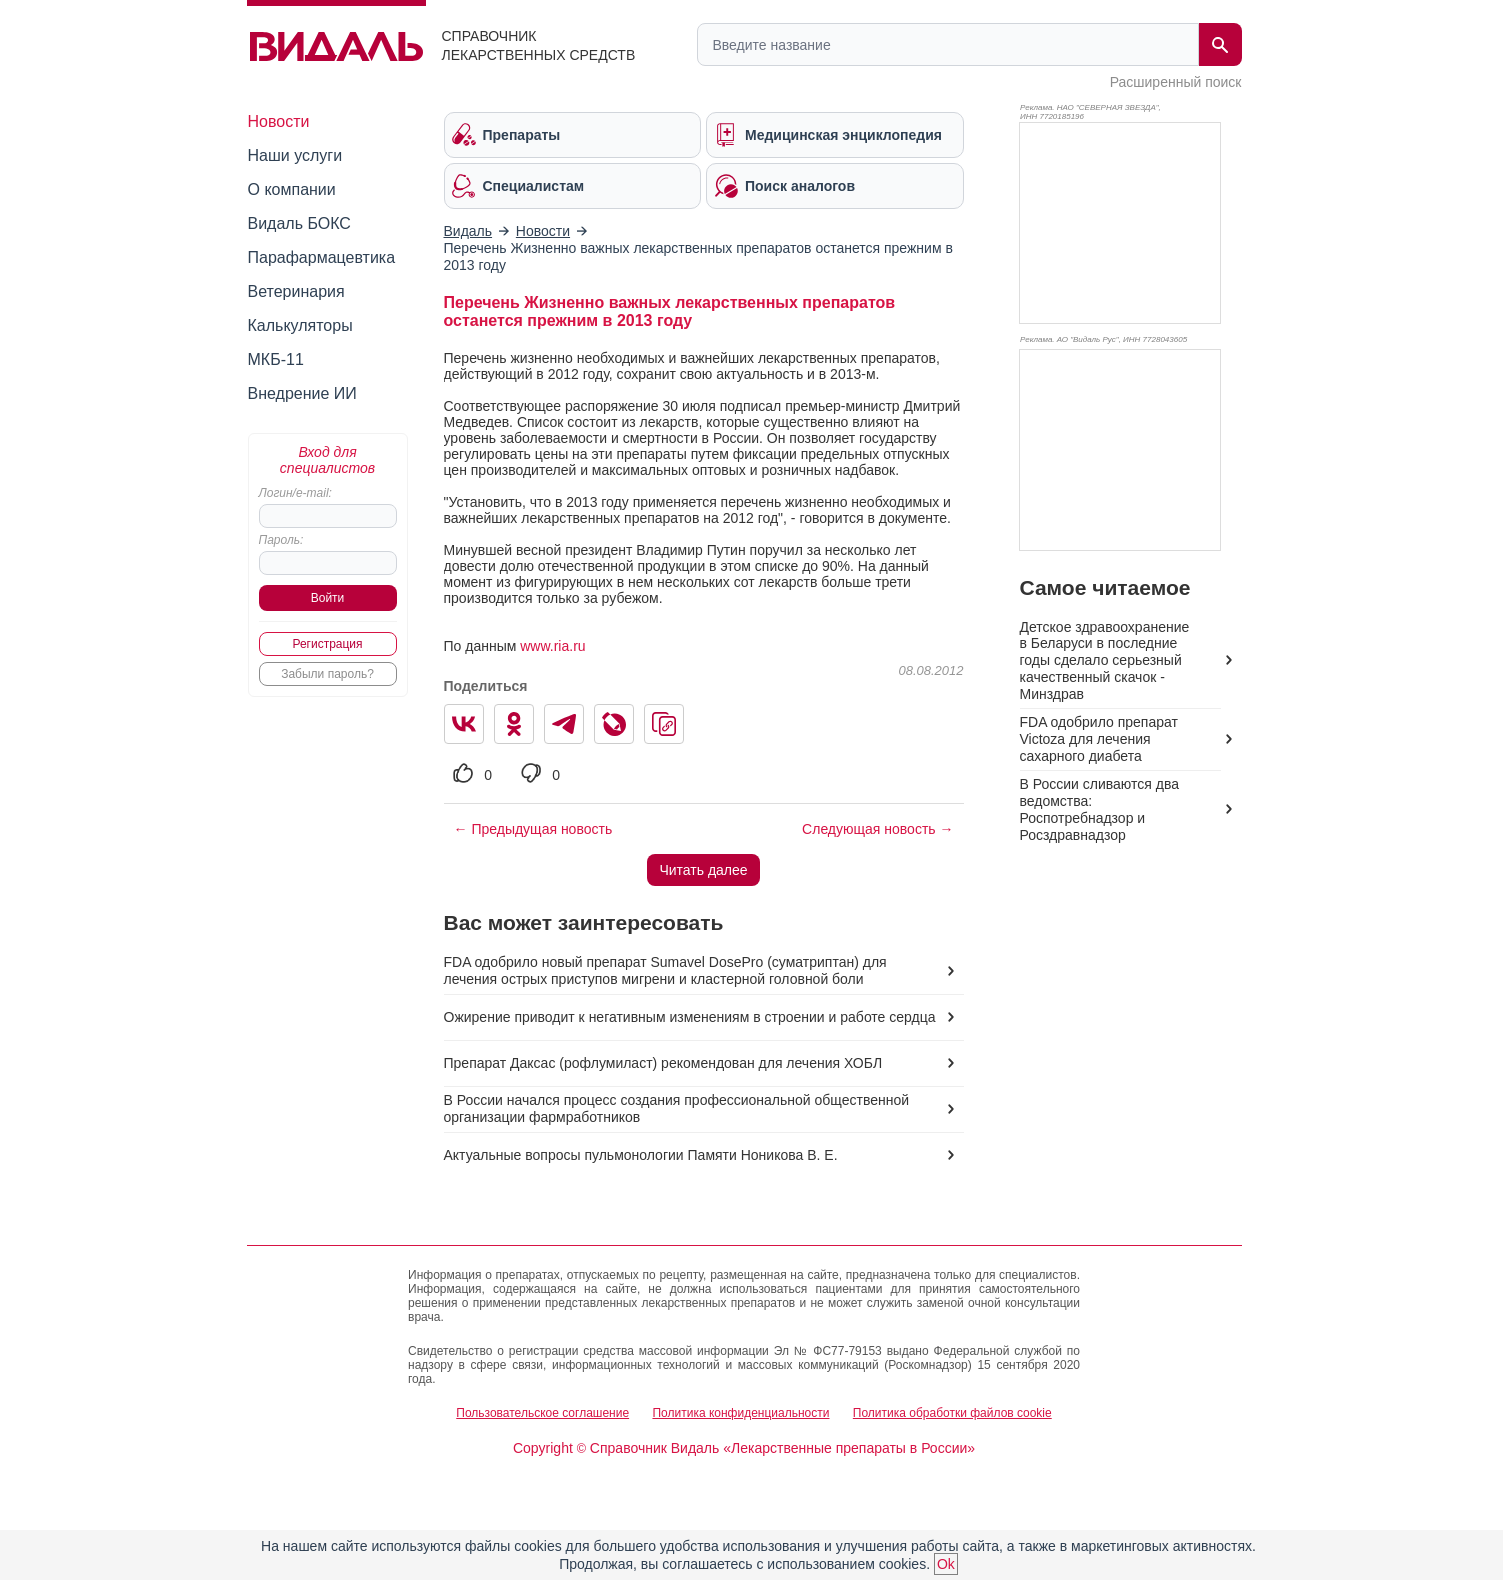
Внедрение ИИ (302, 393)
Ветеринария (296, 291)
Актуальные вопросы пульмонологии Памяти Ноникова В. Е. (641, 1155)
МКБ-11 (276, 359)
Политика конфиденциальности (740, 1413)
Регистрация (327, 644)
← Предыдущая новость (533, 829)
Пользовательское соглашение (542, 1413)
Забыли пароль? (327, 674)
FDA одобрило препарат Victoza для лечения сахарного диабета (1099, 739)
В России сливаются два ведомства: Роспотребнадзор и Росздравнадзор (1099, 809)
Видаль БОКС (299, 223)
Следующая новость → (877, 829)
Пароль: (281, 540)
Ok (946, 1564)
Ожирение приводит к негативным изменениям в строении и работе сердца (690, 1017)
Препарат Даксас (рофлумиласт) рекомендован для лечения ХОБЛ (663, 1063)
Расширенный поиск (1176, 82)
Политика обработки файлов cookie (952, 1413)
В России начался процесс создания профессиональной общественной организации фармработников (677, 1108)
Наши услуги (295, 155)
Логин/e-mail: (295, 493)
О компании (292, 189)
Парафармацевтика (322, 257)
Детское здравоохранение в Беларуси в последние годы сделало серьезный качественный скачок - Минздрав (1105, 661)
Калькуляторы (300, 325)
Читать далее (703, 870)
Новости (279, 121)
